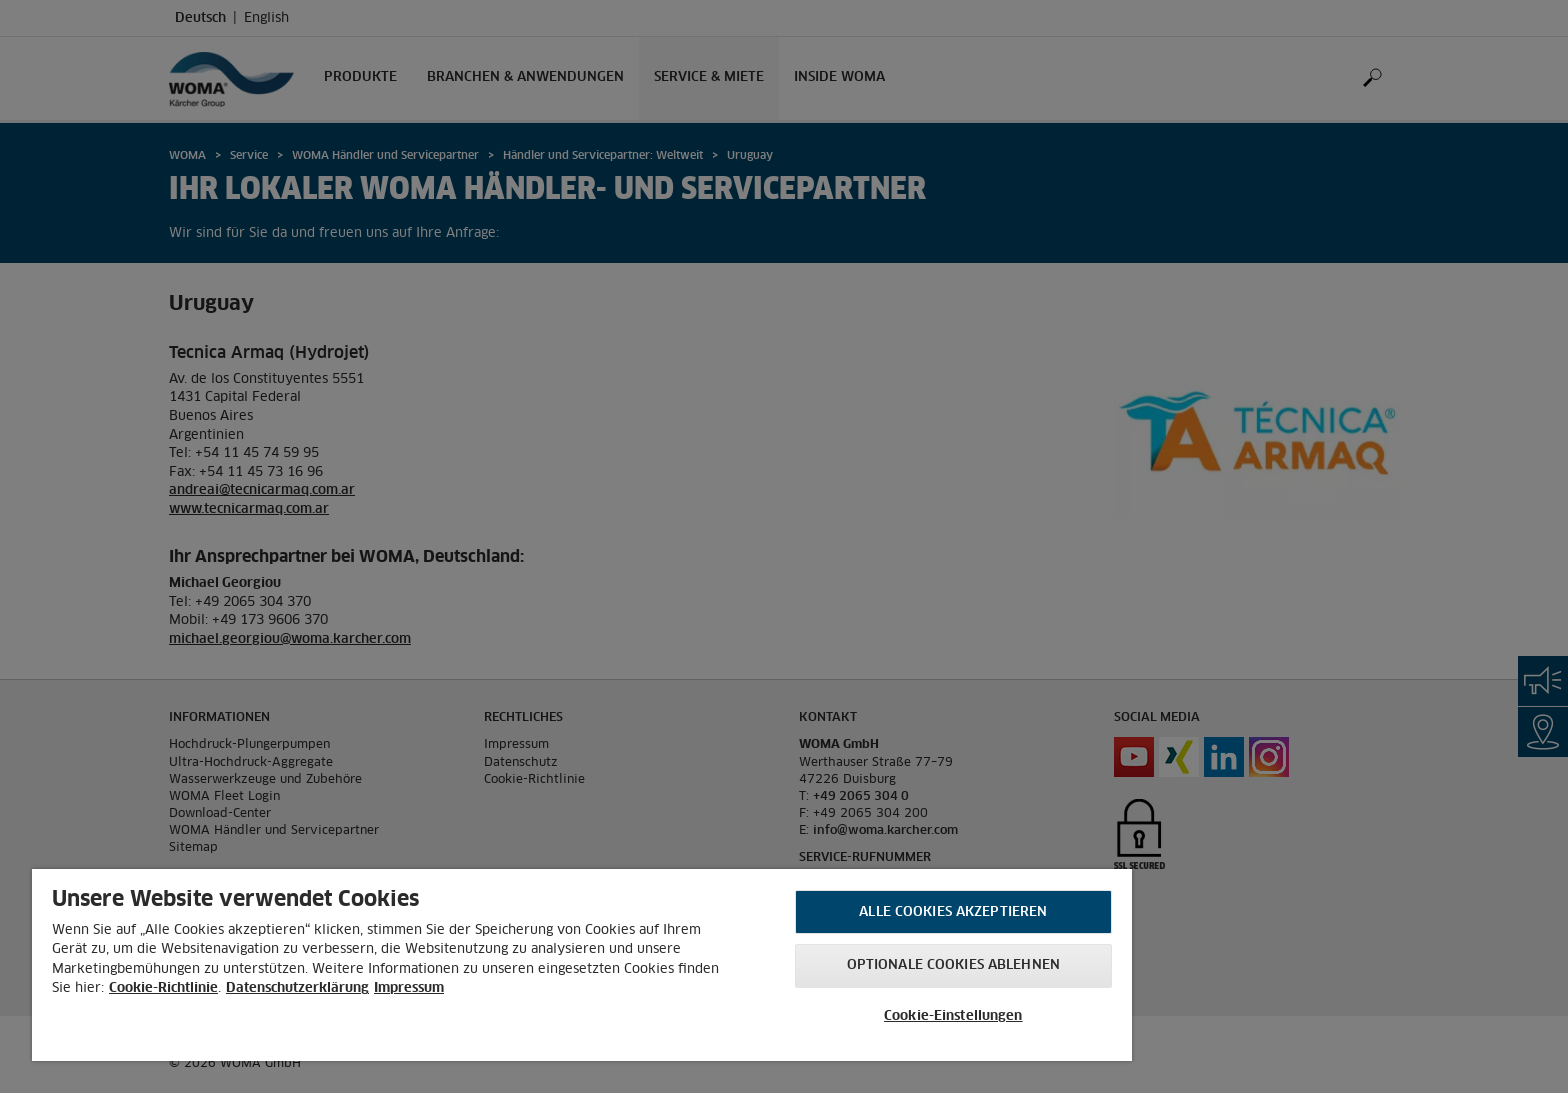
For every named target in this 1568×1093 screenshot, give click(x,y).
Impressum (409, 988)
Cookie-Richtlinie (163, 988)
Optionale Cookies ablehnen (953, 965)
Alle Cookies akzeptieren (953, 912)
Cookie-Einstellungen (953, 1016)
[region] (582, 965)
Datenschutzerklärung (297, 988)
